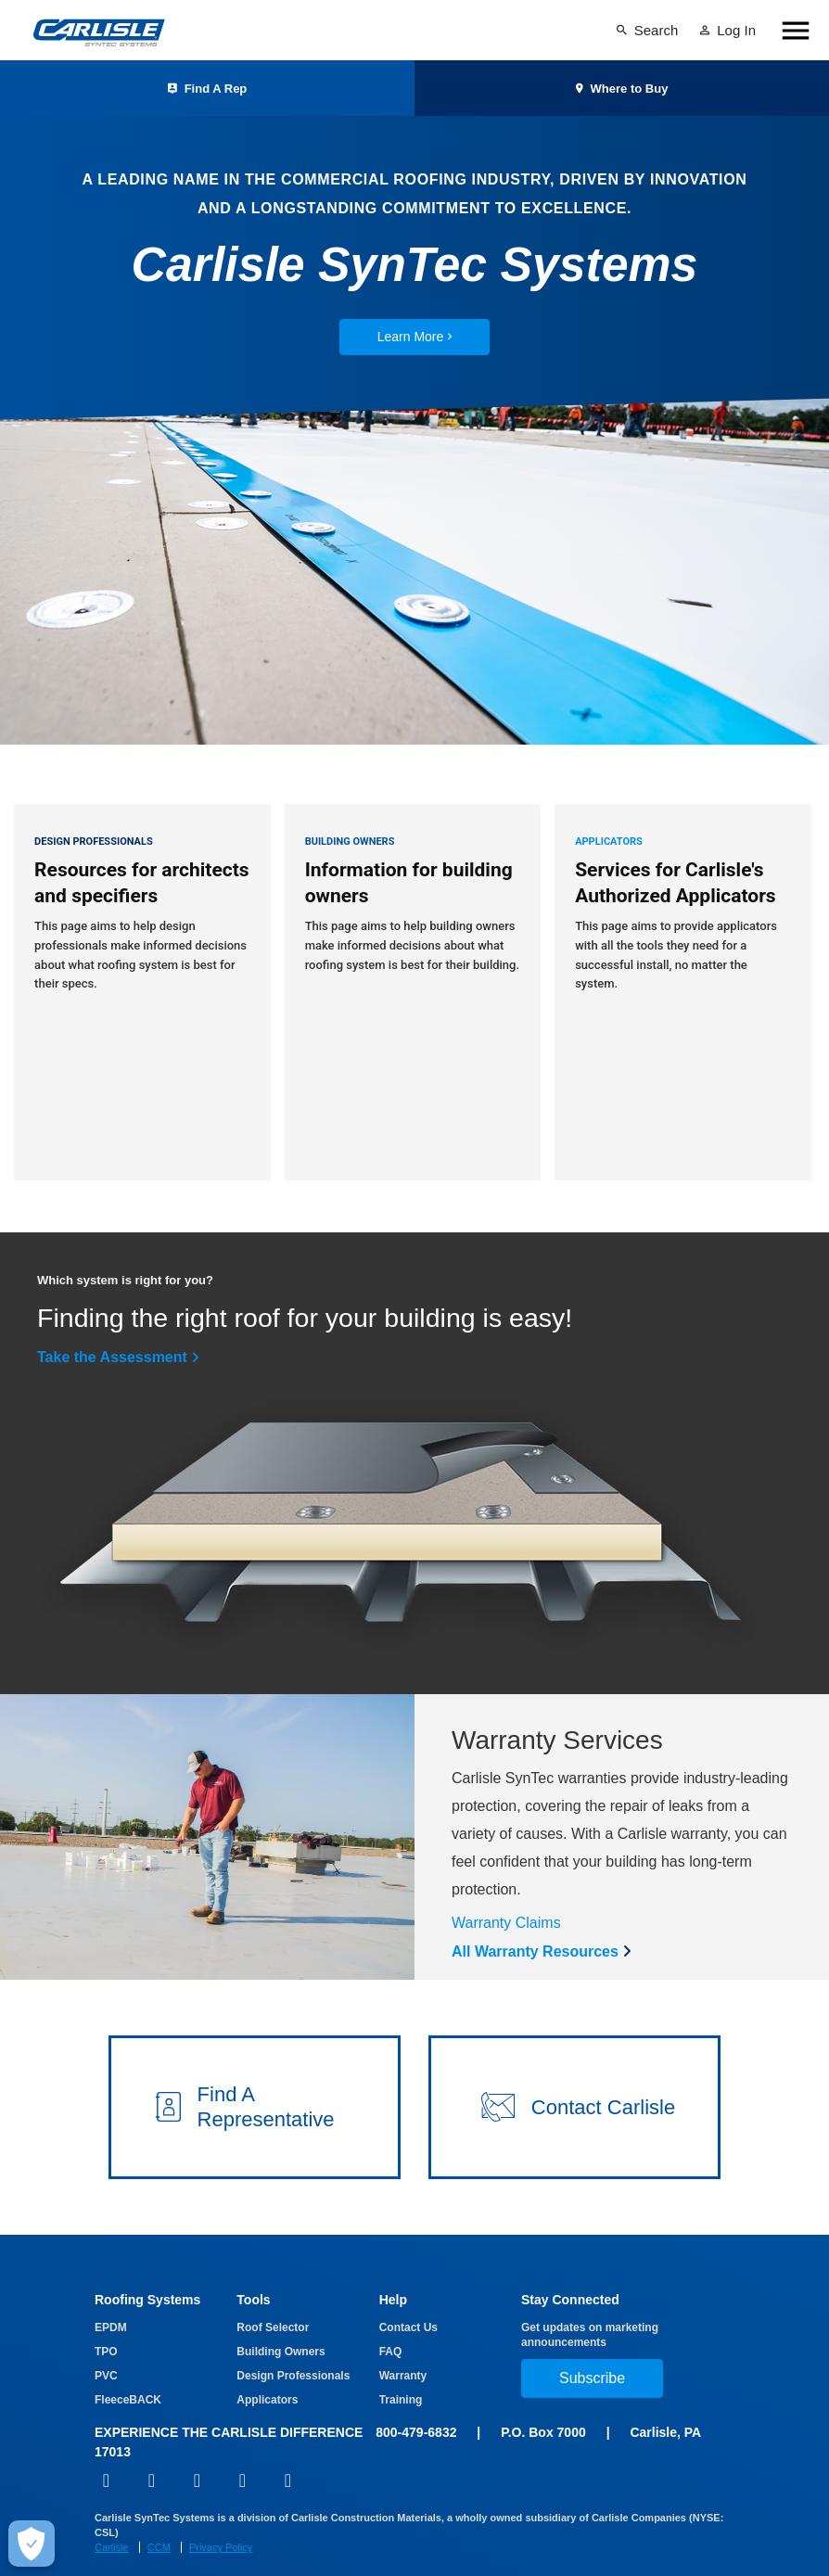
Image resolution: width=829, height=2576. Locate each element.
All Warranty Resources (535, 1915)
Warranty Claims (506, 1886)
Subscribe (592, 2342)
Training (401, 2363)
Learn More (415, 336)
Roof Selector (272, 2291)
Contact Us (408, 2291)
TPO (106, 2315)
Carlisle (112, 2511)
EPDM (111, 2291)
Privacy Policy (220, 2511)
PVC (106, 2339)
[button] (254, 2071)
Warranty (403, 2339)
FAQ (390, 2315)
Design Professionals (293, 2339)
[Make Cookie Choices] (31, 2543)
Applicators (267, 2363)
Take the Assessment (112, 1321)
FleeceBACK (128, 2363)
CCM (159, 2511)
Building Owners (280, 2315)
